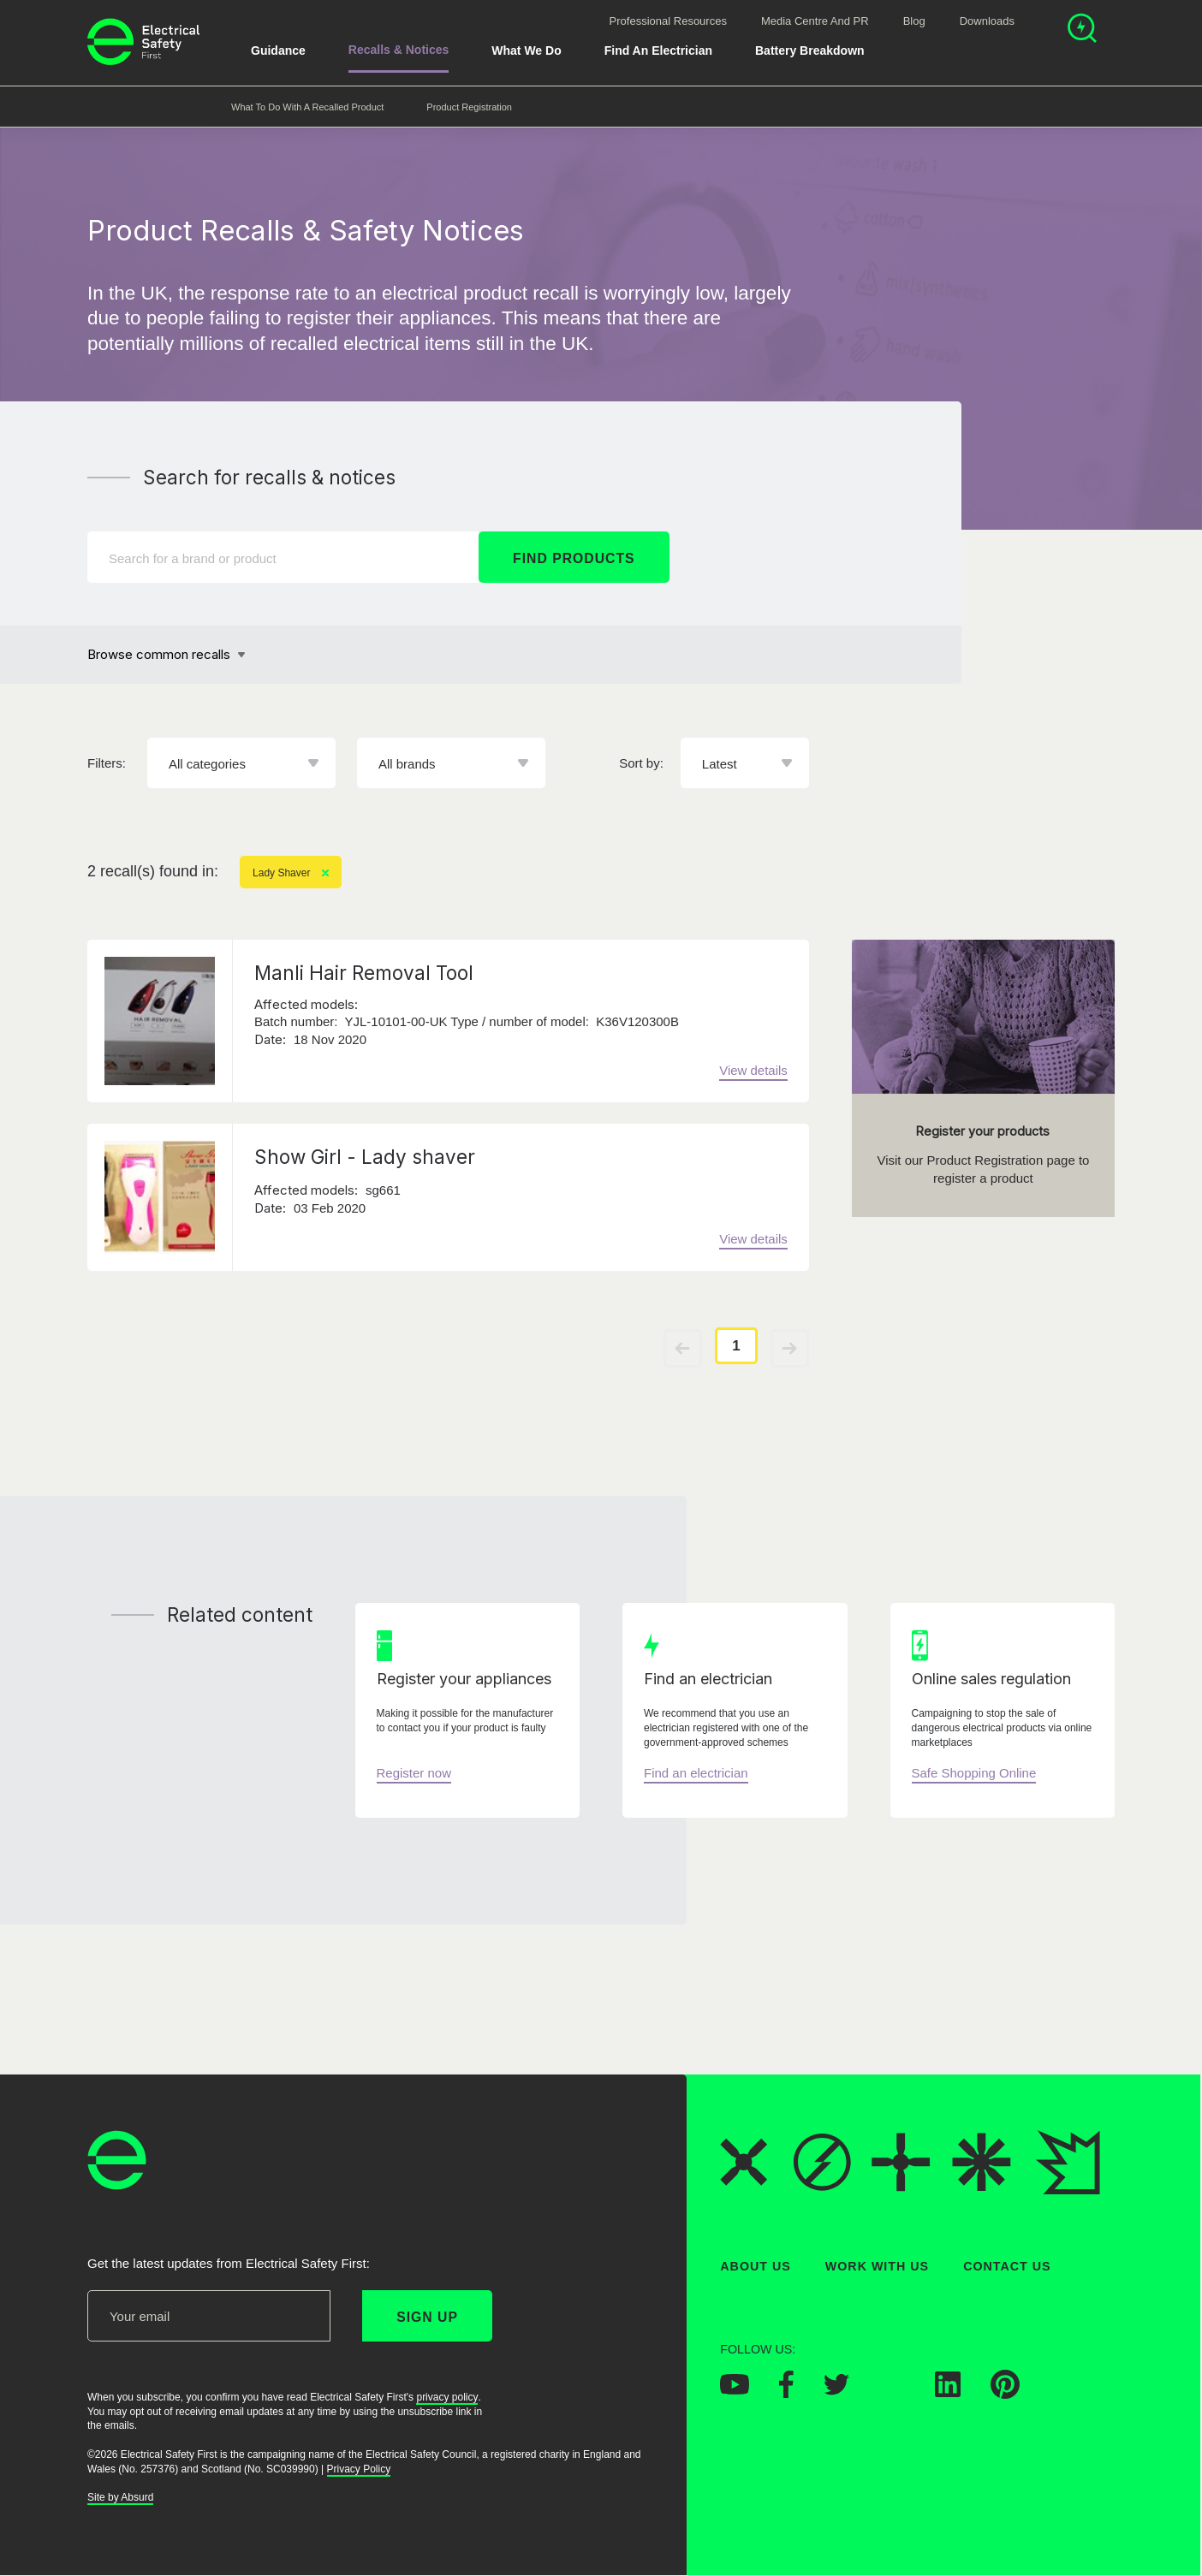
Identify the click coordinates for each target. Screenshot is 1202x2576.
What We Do (526, 50)
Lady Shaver (291, 873)
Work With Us (877, 2266)
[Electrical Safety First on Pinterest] (1005, 2394)
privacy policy (447, 2397)
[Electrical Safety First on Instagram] (892, 2392)
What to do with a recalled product (307, 107)
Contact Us (1006, 2266)
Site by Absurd (120, 2498)
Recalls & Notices (398, 49)
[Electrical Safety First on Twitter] (836, 2390)
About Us (755, 2266)
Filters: (106, 763)
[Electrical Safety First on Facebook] (786, 2393)
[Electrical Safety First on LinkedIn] (948, 2392)
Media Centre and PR (815, 21)
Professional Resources (668, 21)
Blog (914, 21)
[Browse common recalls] (166, 654)
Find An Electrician (658, 50)
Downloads (987, 21)
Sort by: (641, 763)
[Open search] (1082, 30)
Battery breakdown (810, 50)
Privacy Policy (359, 2469)
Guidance (278, 50)
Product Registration (469, 107)
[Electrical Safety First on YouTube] (734, 2390)
